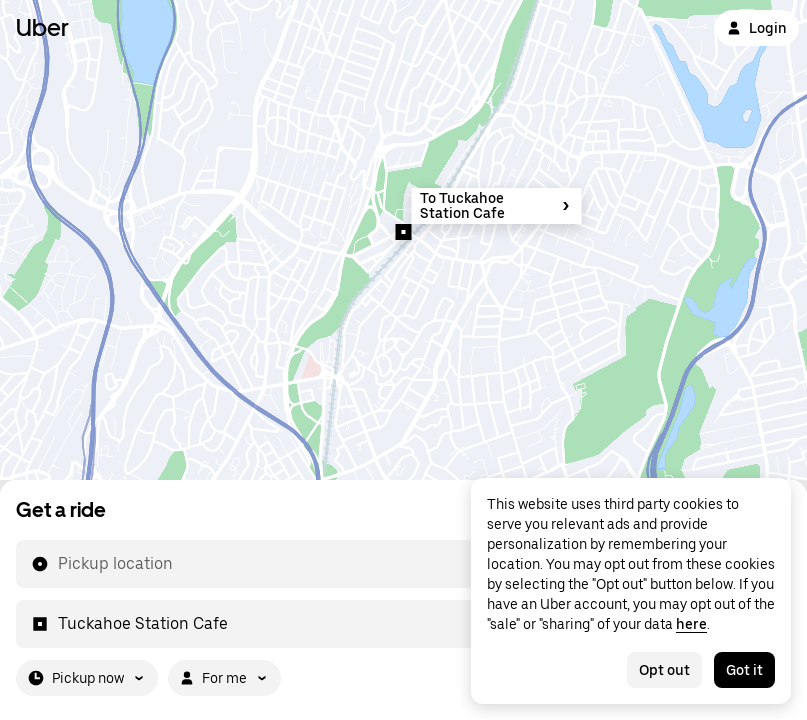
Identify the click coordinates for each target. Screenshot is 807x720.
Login (757, 28)
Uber (42, 27)
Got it (744, 670)
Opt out (664, 670)
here (691, 624)
